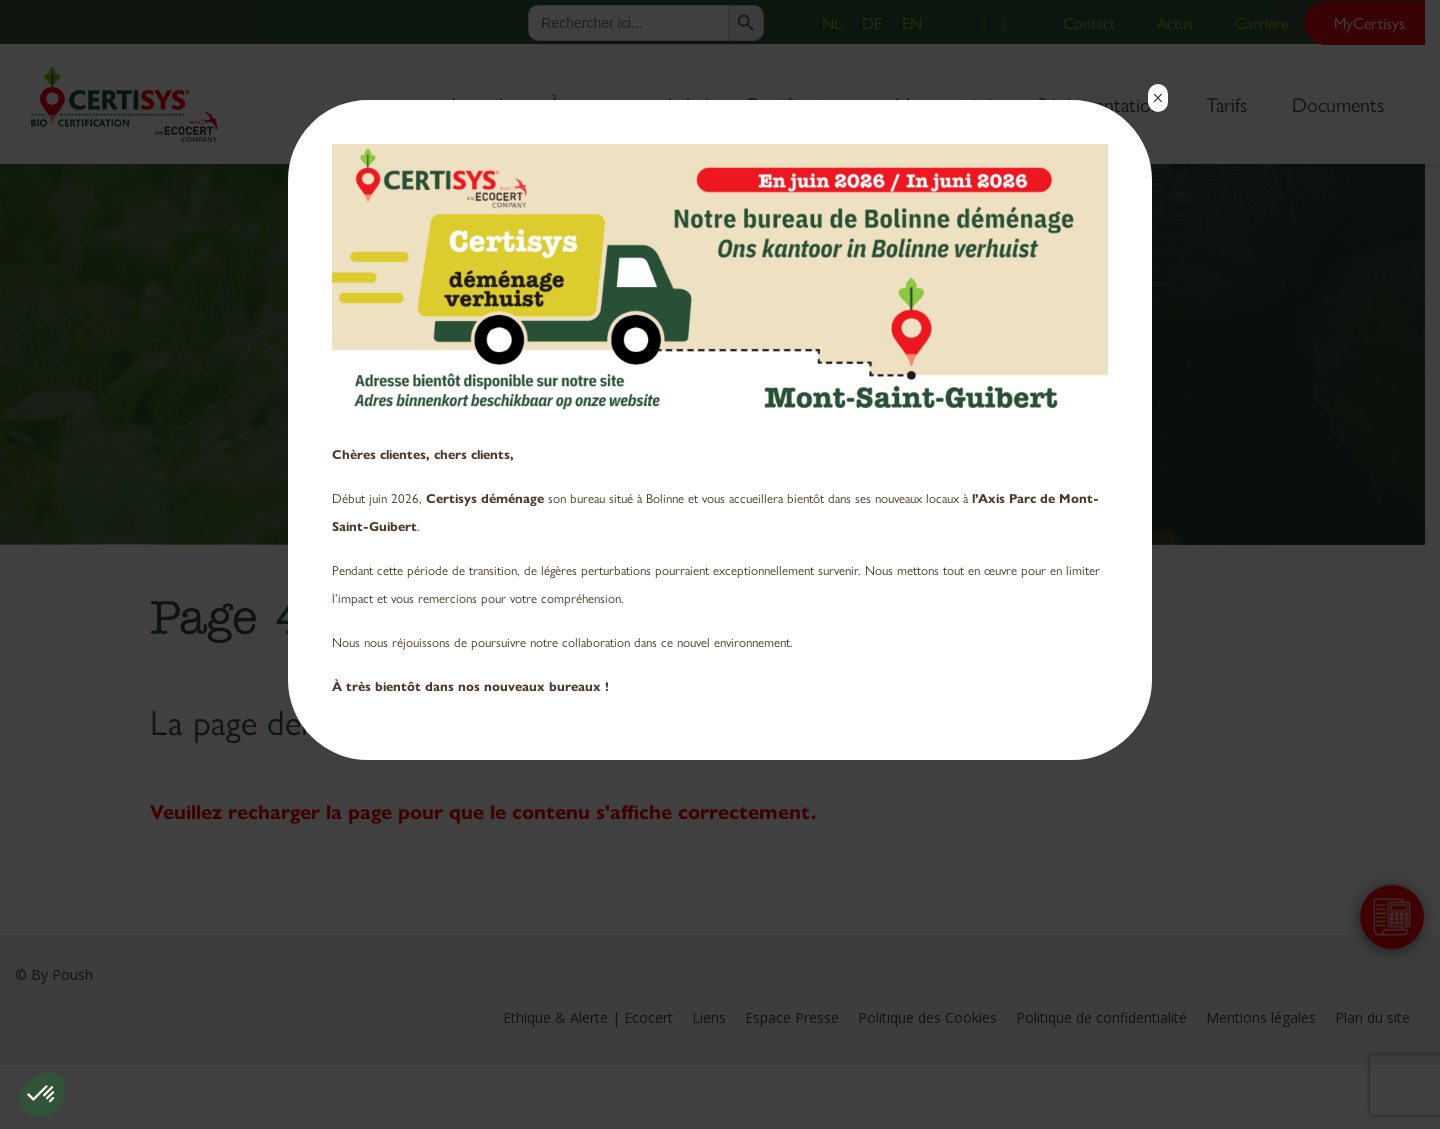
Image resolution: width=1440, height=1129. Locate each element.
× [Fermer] (1157, 98)
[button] (42, 1095)
